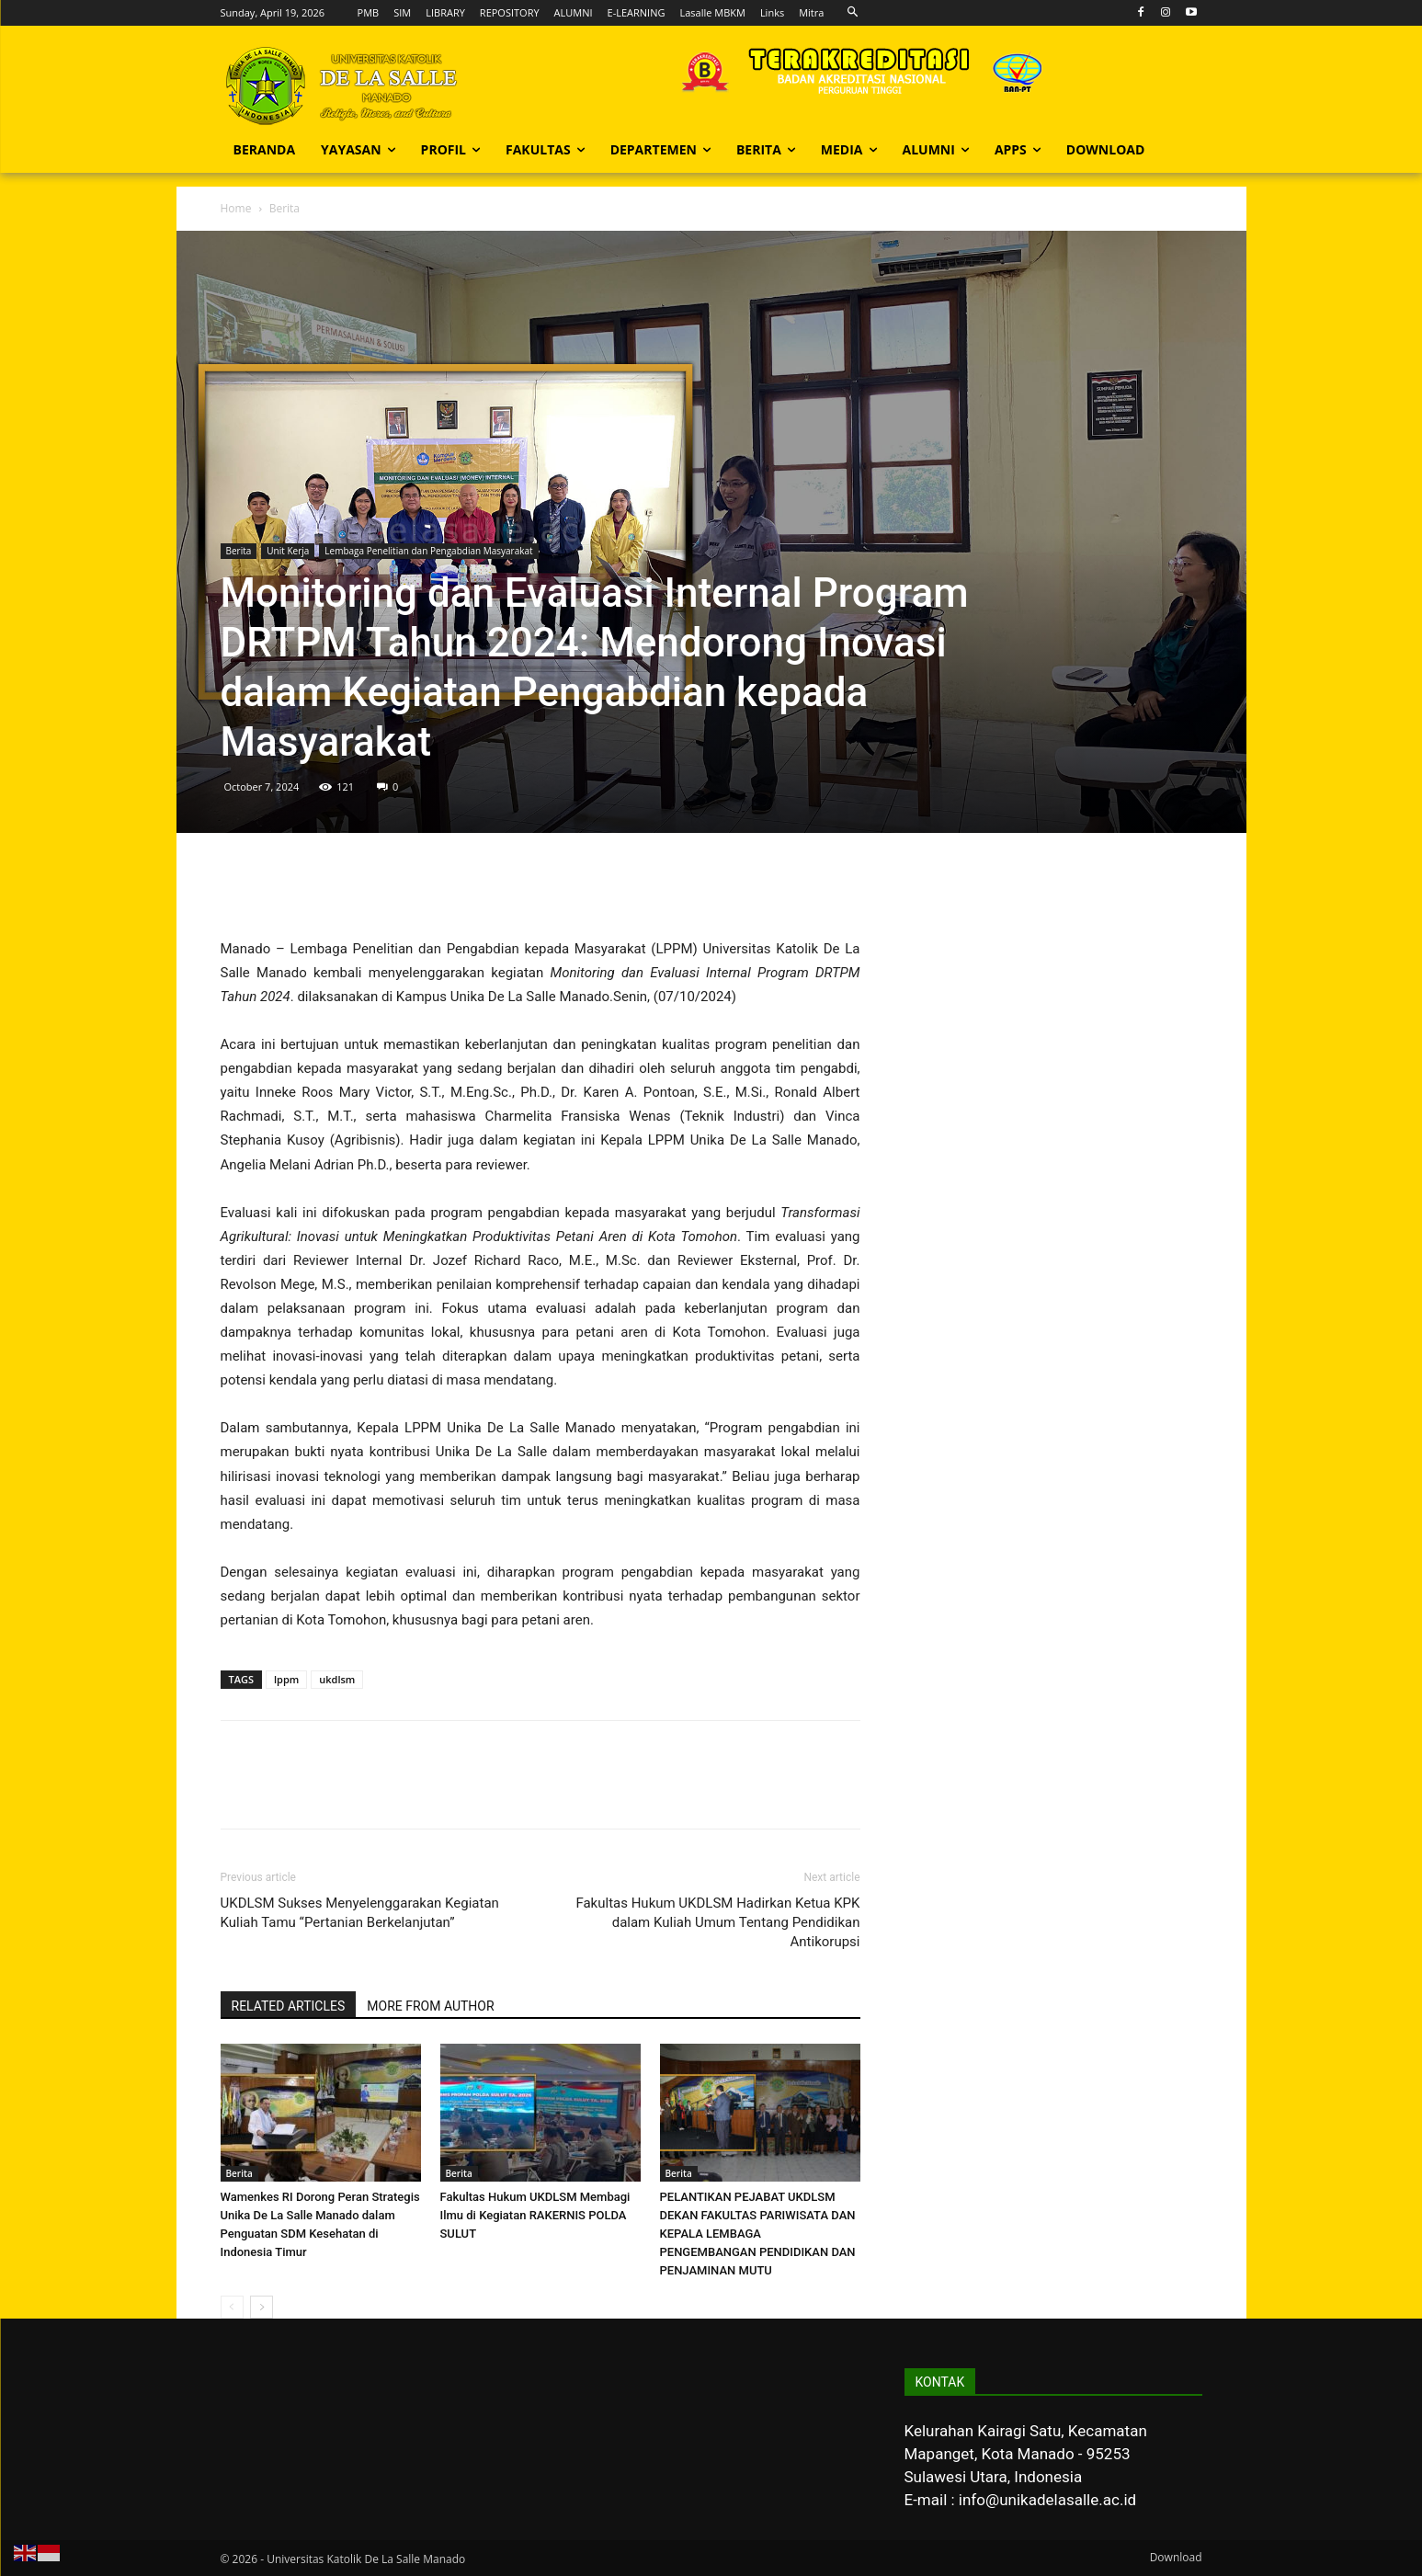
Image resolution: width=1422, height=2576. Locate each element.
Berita (239, 550)
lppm (286, 1679)
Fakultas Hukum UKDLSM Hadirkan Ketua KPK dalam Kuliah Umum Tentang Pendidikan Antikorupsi (717, 1922)
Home (236, 208)
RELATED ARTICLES (289, 2006)
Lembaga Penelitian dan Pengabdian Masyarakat (428, 550)
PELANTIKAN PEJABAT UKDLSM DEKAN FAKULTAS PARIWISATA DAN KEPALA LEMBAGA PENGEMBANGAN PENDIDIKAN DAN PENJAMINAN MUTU (758, 2233)
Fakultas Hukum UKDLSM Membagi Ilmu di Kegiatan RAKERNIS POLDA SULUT (535, 2215)
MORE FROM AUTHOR (430, 2006)
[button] (852, 12)
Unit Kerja (288, 550)
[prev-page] (232, 2307)
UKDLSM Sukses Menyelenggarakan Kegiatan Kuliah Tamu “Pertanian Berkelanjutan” (360, 1913)
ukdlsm (337, 1679)
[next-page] (261, 2307)
